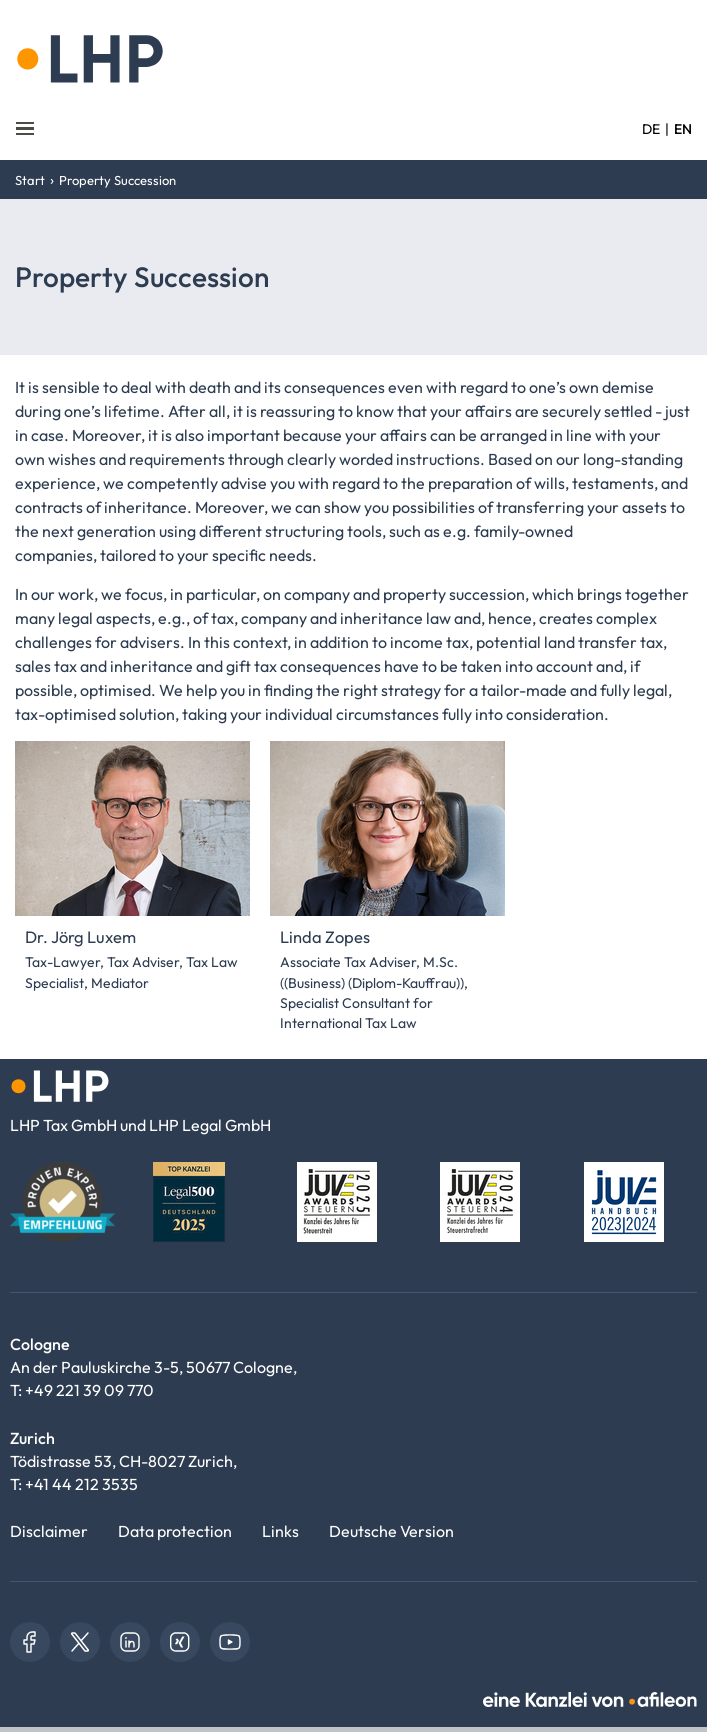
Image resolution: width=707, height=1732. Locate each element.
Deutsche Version (391, 1531)
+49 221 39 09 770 (89, 1390)
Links (280, 1531)
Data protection (175, 1531)
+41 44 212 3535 (81, 1484)
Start (30, 180)
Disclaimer (49, 1531)
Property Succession (117, 180)
